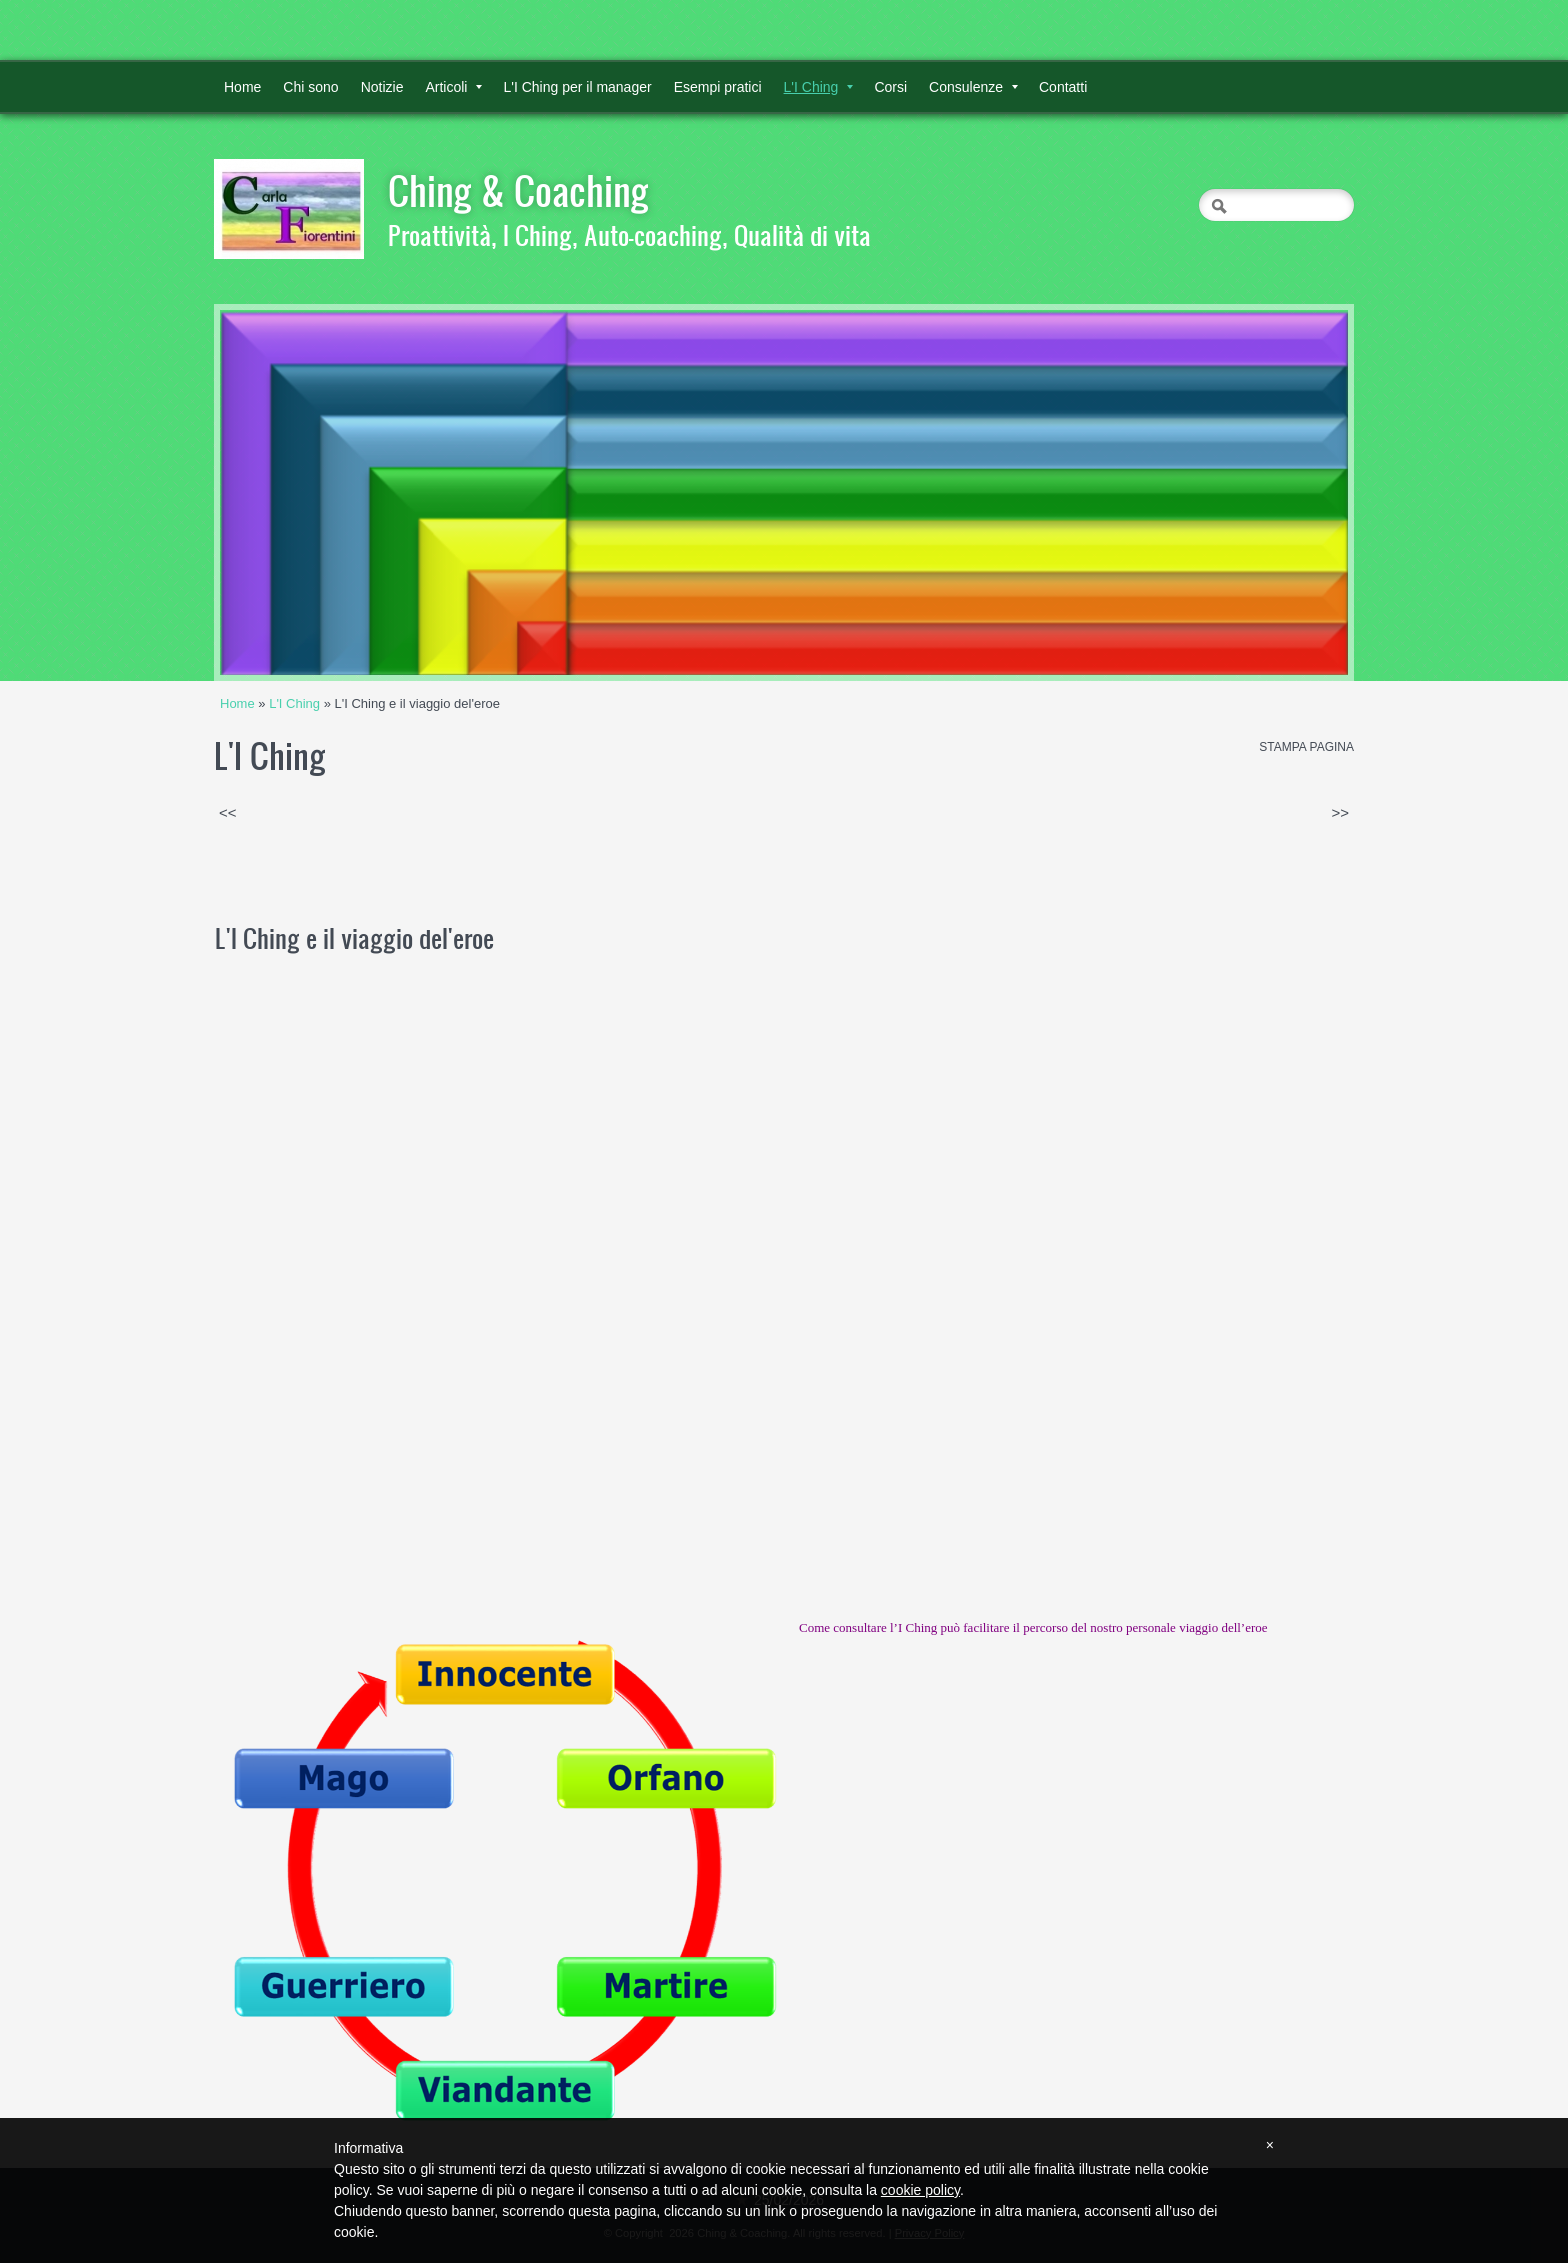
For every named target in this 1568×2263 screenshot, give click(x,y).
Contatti (1063, 87)
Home (242, 87)
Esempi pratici (718, 87)
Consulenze (973, 87)
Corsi (890, 87)
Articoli (453, 87)
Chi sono (310, 87)
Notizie (382, 87)
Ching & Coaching (518, 190)
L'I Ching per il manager (577, 87)
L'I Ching (819, 87)
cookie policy (920, 2190)
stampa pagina (1306, 747)
